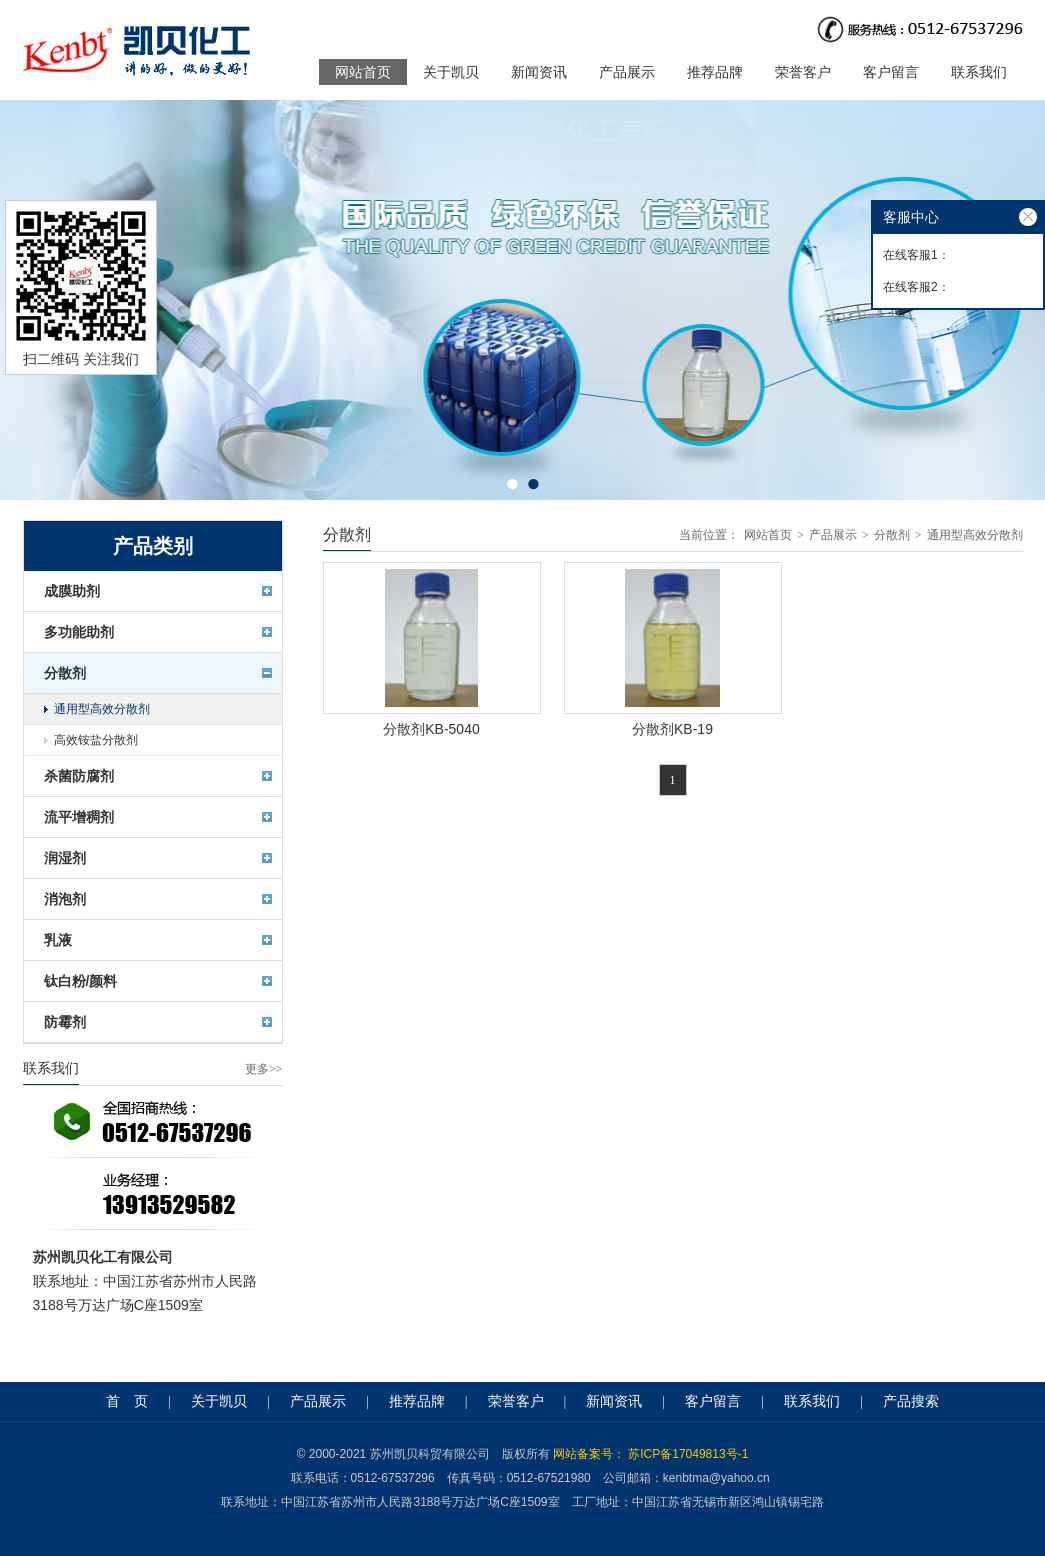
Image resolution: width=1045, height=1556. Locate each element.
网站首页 (363, 72)
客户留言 (891, 72)
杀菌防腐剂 (79, 776)
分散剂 (65, 673)
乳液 (58, 940)
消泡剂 (65, 899)
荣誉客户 (803, 72)
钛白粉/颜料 (81, 981)
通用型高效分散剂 (102, 709)
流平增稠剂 (79, 817)
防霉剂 (65, 1022)
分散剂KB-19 (672, 729)
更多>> (264, 1069)
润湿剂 (65, 858)
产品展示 (627, 72)
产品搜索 (911, 1401)
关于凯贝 (451, 72)
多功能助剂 (79, 632)
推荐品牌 (715, 72)
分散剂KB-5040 (431, 729)
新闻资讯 (539, 72)
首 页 (127, 1401)
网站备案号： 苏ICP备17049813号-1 (650, 1454)
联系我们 (979, 72)
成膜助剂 (72, 591)
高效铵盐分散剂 (96, 740)
